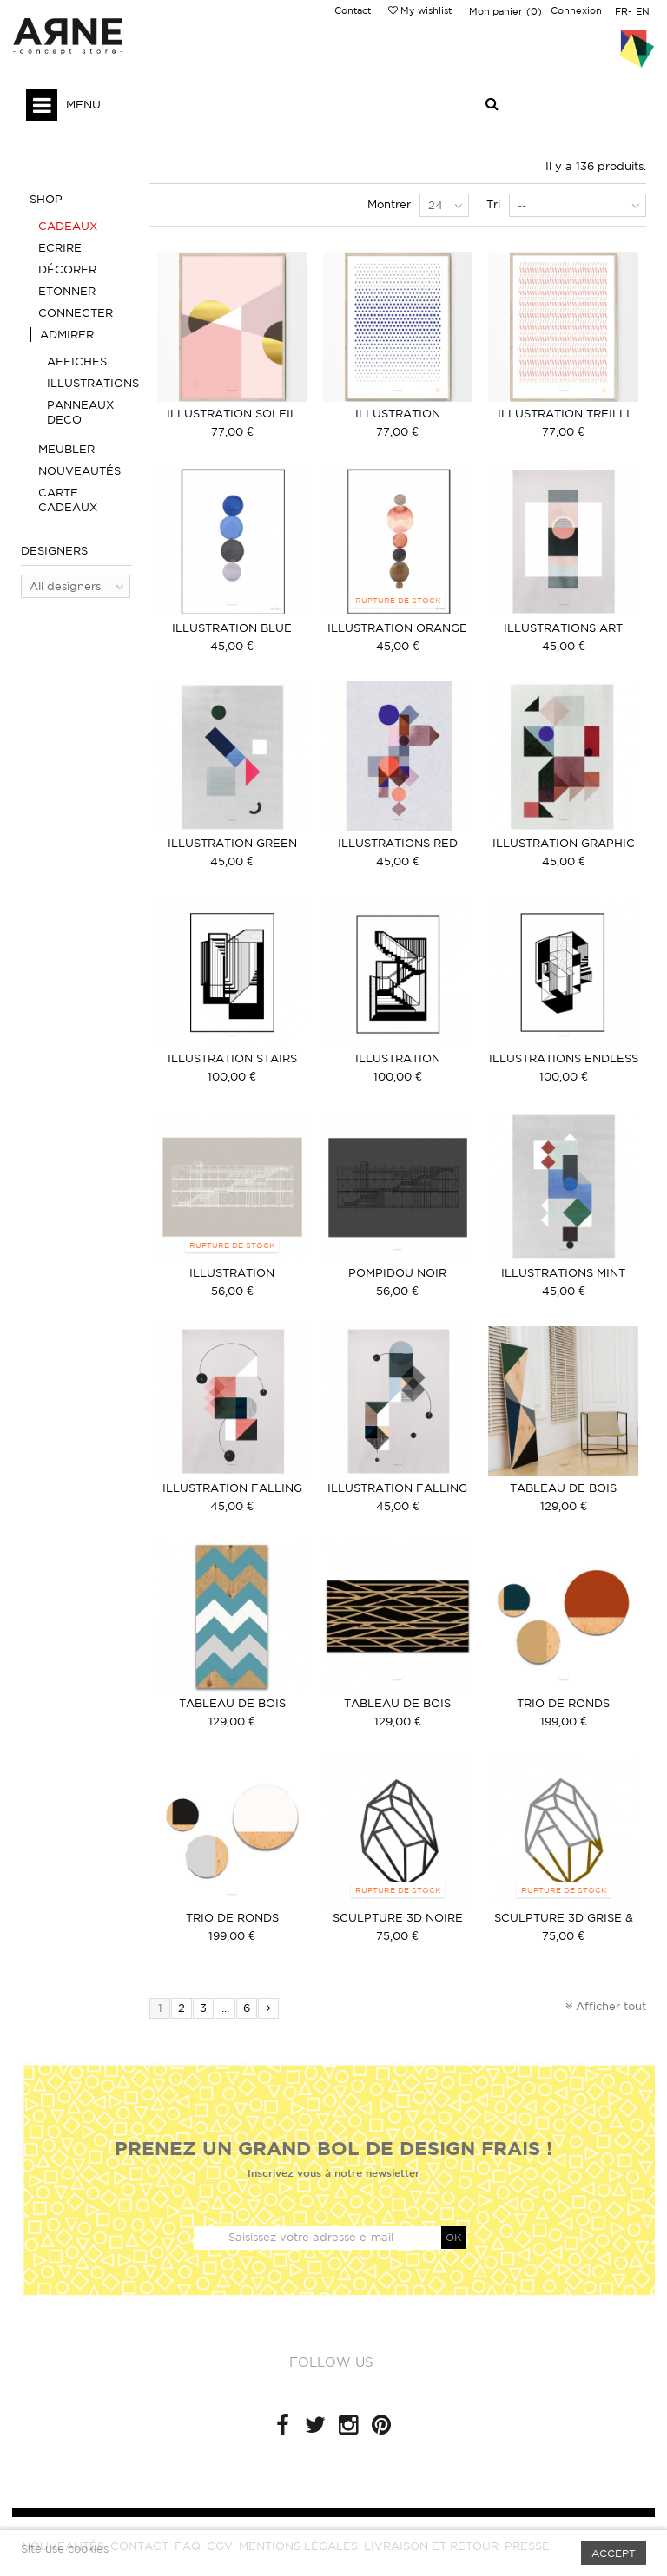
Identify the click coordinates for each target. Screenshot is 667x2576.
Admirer (67, 334)
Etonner (67, 291)
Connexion (576, 10)
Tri (493, 204)
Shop (46, 199)
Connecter (75, 312)
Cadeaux (67, 226)
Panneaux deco (80, 412)
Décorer (67, 269)
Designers (54, 550)
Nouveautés (79, 470)
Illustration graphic (563, 843)
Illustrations (89, 383)
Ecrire (60, 247)
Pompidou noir (397, 1272)
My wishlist (420, 10)
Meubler (66, 449)
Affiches (77, 361)
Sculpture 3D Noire (398, 1917)
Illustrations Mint (563, 1272)
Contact (352, 10)
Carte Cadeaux (67, 500)
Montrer (389, 204)
